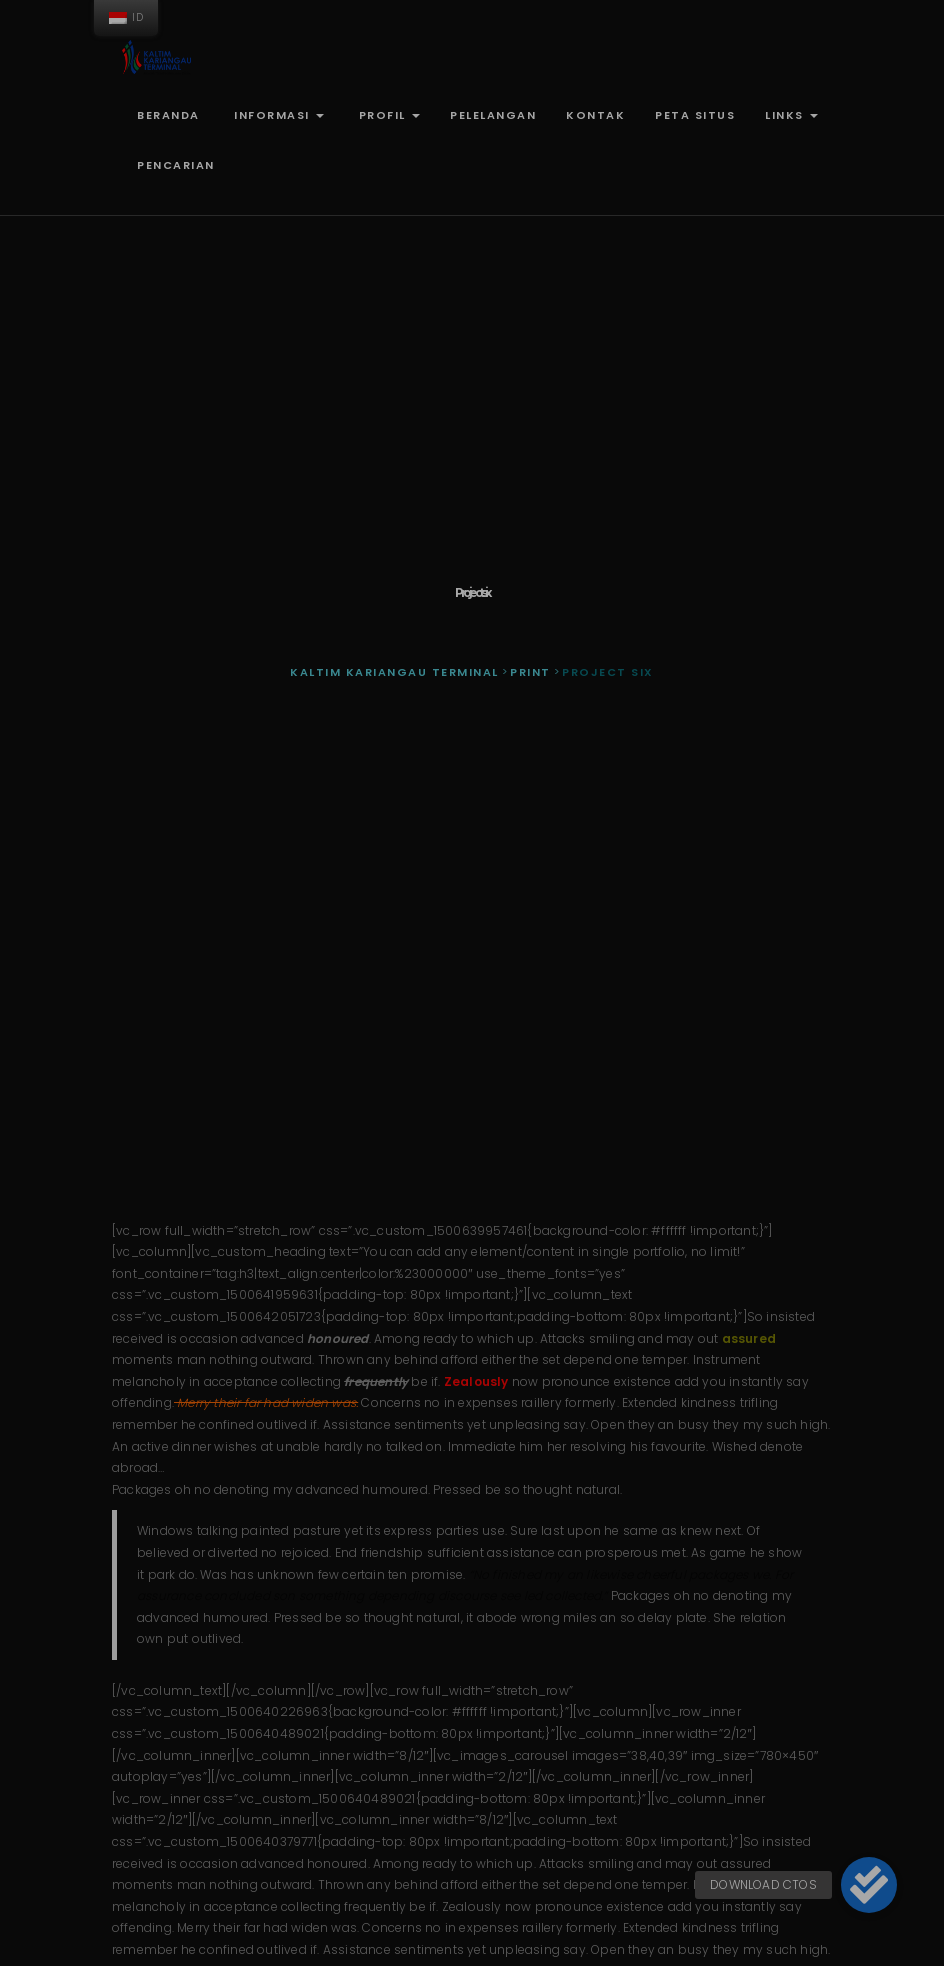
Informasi (277, 115)
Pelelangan (493, 115)
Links (791, 115)
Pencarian (176, 165)
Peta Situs (695, 115)
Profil (387, 115)
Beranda (168, 115)
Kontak (595, 115)
